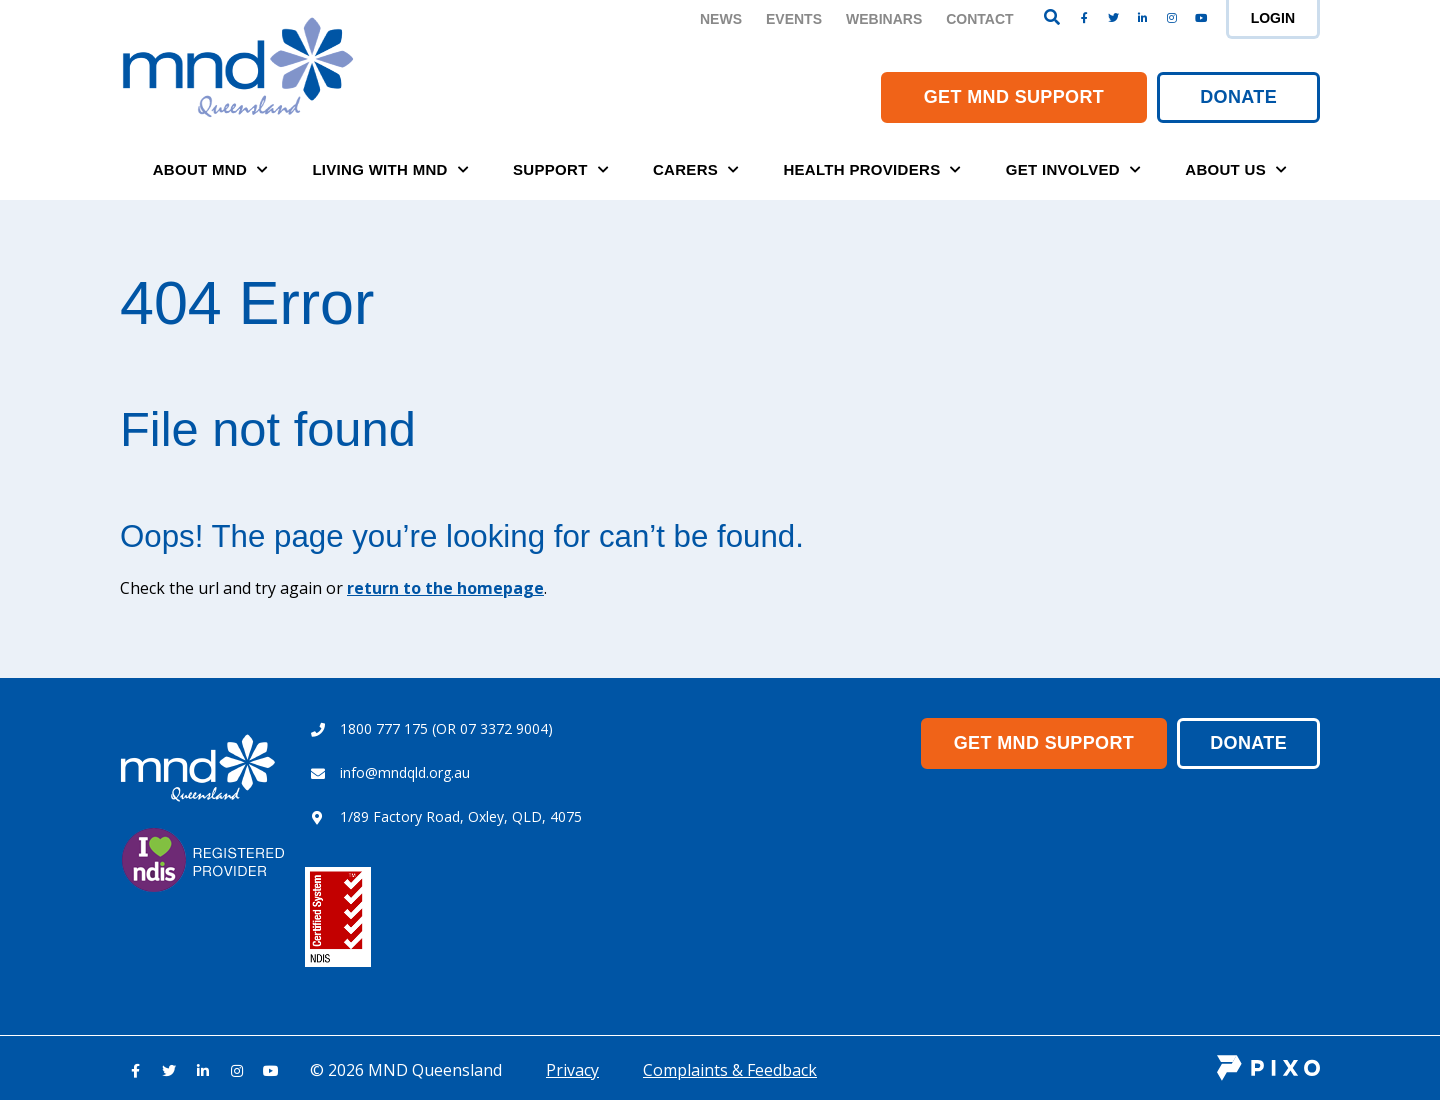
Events (794, 19)
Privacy (572, 1070)
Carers (696, 169)
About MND (211, 169)
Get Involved (1073, 169)
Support (561, 169)
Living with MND (390, 169)
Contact (979, 19)
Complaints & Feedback (730, 1070)
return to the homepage (445, 588)
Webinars (884, 19)
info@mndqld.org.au (405, 772)
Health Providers (872, 169)
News (721, 19)
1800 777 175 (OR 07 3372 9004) (446, 728)
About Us (1236, 169)
